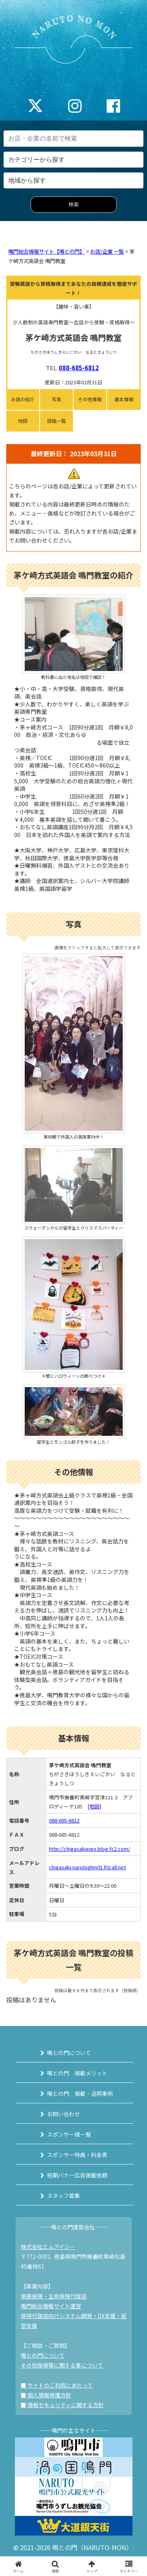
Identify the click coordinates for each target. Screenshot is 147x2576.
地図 (22, 420)
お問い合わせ (63, 2114)
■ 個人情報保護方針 (46, 2395)
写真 (56, 399)
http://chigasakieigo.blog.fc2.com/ (89, 1848)
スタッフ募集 (63, 2195)
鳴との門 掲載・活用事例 (80, 2093)
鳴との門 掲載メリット (77, 2073)
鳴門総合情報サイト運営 (51, 2306)
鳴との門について (69, 2053)
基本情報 (123, 399)
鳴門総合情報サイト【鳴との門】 (46, 251)
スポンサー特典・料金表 (77, 2155)
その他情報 (90, 399)
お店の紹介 (22, 399)
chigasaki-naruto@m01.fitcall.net (87, 1867)
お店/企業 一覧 (107, 251)
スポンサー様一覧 (69, 2134)
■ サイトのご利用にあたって (57, 2385)
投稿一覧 (56, 420)
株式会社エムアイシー (48, 2247)
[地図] (94, 1806)
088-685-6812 (79, 368)
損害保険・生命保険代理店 (54, 2296)
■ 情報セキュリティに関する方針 (62, 2405)
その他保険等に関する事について (62, 2365)
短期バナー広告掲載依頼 (77, 2175)
